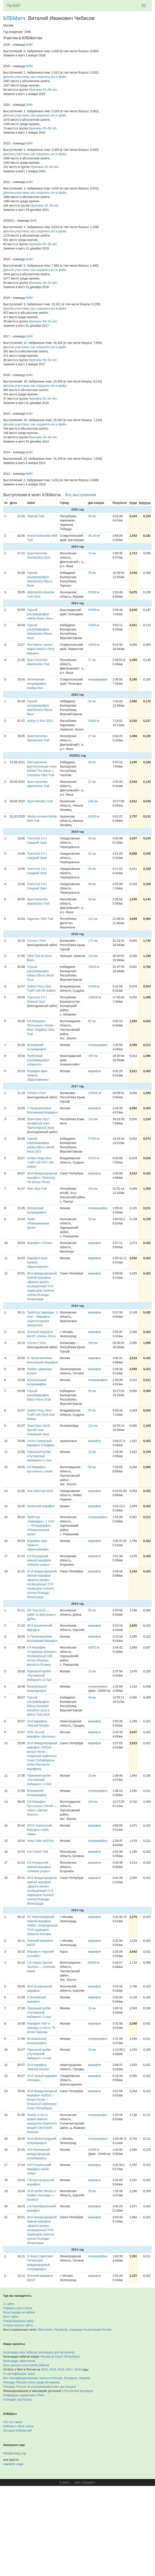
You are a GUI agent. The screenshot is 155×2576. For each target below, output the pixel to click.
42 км (92, 838)
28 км (92, 899)
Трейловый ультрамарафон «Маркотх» (38, 1060)
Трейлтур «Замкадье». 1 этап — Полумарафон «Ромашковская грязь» (40, 1525)
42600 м (93, 816)
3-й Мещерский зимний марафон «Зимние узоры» (39, 1560)
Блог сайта (10, 2316)
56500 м (93, 1962)
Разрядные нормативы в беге (23, 2395)
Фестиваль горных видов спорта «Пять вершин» (41, 649)
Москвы (46, 2356)
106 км (92, 801)
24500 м (93, 625)
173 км (92, 940)
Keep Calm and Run (40, 1840)
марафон (94, 1071)
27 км (92, 660)
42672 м (93, 1647)
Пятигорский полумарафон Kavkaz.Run (36, 684)
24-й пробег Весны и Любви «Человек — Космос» (41, 2195)
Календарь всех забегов (20, 2352)
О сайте (8, 2304)
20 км (92, 2191)
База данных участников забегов (26, 2365)
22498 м (93, 2149)
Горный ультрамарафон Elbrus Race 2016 (39, 1395)
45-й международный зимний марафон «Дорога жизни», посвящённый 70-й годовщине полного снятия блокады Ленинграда (42, 2230)
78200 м (93, 966)
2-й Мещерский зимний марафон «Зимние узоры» (39, 1867)
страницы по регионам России (90, 2329)
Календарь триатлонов (19, 2361)
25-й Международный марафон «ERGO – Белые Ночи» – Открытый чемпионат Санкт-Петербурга (42, 2099)
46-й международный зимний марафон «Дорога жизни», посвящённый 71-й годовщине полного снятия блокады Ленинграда (42, 1890)
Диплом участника (16, 77)
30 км (92, 516)
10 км (92, 1219)
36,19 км (94, 535)
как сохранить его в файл (48, 77)
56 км (92, 1467)
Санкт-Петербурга (67, 2356)
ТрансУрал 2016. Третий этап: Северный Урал (38, 1430)
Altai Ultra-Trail (37, 1188)
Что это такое (12, 2422)
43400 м (93, 720)
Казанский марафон (41, 1506)
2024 (44, 2369)
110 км (92, 1425)
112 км (92, 918)
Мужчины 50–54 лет (42, 282)
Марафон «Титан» (40, 1243)
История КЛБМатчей (17, 2430)
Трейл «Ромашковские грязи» (38, 1223)
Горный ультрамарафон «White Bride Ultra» (40, 614)
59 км (92, 1391)
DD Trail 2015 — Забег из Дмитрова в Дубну (41, 1615)
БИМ (29, 44)
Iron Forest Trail (37, 1851)
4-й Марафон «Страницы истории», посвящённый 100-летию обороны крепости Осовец (42, 1656)
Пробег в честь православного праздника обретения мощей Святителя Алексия (42, 2123)
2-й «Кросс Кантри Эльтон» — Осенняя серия (41, 1967)
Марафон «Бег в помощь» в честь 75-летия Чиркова (41, 2028)
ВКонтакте (45, 2329)
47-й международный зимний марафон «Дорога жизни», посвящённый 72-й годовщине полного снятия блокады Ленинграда (42, 1584)
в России (68, 2391)
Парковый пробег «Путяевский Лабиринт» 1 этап (39, 1456)
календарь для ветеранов (57, 2352)
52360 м (93, 986)
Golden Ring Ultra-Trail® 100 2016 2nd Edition (40, 1415)
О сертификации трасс (19, 2373)
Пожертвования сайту (18, 2321)
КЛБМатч (14, 18)
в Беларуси (85, 2391)
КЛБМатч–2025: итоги (18, 2426)
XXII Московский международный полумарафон (38, 2154)
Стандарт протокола (17, 2399)
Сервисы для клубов (17, 2308)
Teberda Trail (35, 516)
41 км (92, 853)
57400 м (93, 1138)
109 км (92, 1056)
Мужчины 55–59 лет (42, 89)
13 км (92, 553)
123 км (92, 1119)
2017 (69, 2369)
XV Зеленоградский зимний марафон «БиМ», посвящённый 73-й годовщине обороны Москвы (42, 1925)
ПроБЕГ (14, 5)
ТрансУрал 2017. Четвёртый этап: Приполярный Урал (40, 1123)
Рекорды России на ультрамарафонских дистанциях (39, 2386)
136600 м (94, 997)
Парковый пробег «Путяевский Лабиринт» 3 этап (39, 1675)
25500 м (93, 592)
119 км (92, 956)
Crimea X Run (36, 940)
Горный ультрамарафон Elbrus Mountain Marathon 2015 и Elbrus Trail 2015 (38, 1706)
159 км (92, 1343)
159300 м (94, 1093)
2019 (52, 2369)
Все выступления (80, 495)
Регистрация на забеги (19, 2312)
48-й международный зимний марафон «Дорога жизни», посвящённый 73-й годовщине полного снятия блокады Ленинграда (42, 1286)
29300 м (93, 610)
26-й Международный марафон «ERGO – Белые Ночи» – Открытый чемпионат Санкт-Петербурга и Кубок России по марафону (42, 1756)
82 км (92, 1021)
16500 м (93, 644)
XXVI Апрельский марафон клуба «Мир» (39, 2169)
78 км (92, 572)
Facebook (60, 2329)
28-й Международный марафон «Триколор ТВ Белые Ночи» (42, 1178)
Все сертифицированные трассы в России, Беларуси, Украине (46, 2378)
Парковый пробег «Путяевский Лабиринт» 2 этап (39, 2054)
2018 (61, 2369)
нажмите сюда (13, 2464)
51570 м (93, 1158)
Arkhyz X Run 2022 (40, 720)
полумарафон (97, 679)
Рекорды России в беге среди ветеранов (31, 2382)
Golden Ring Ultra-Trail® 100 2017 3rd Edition (40, 1162)
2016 (77, 2369)
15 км (92, 1451)
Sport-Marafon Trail (40, 801)
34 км (92, 701)
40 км (92, 884)
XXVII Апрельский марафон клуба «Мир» (39, 1830)
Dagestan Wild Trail (40, 918)
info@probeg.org (14, 2453)
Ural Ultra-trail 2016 (40, 1491)
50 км (92, 1410)
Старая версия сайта (18, 2325)
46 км (92, 762)
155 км (92, 1188)
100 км (92, 1801)
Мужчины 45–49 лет (42, 437)
